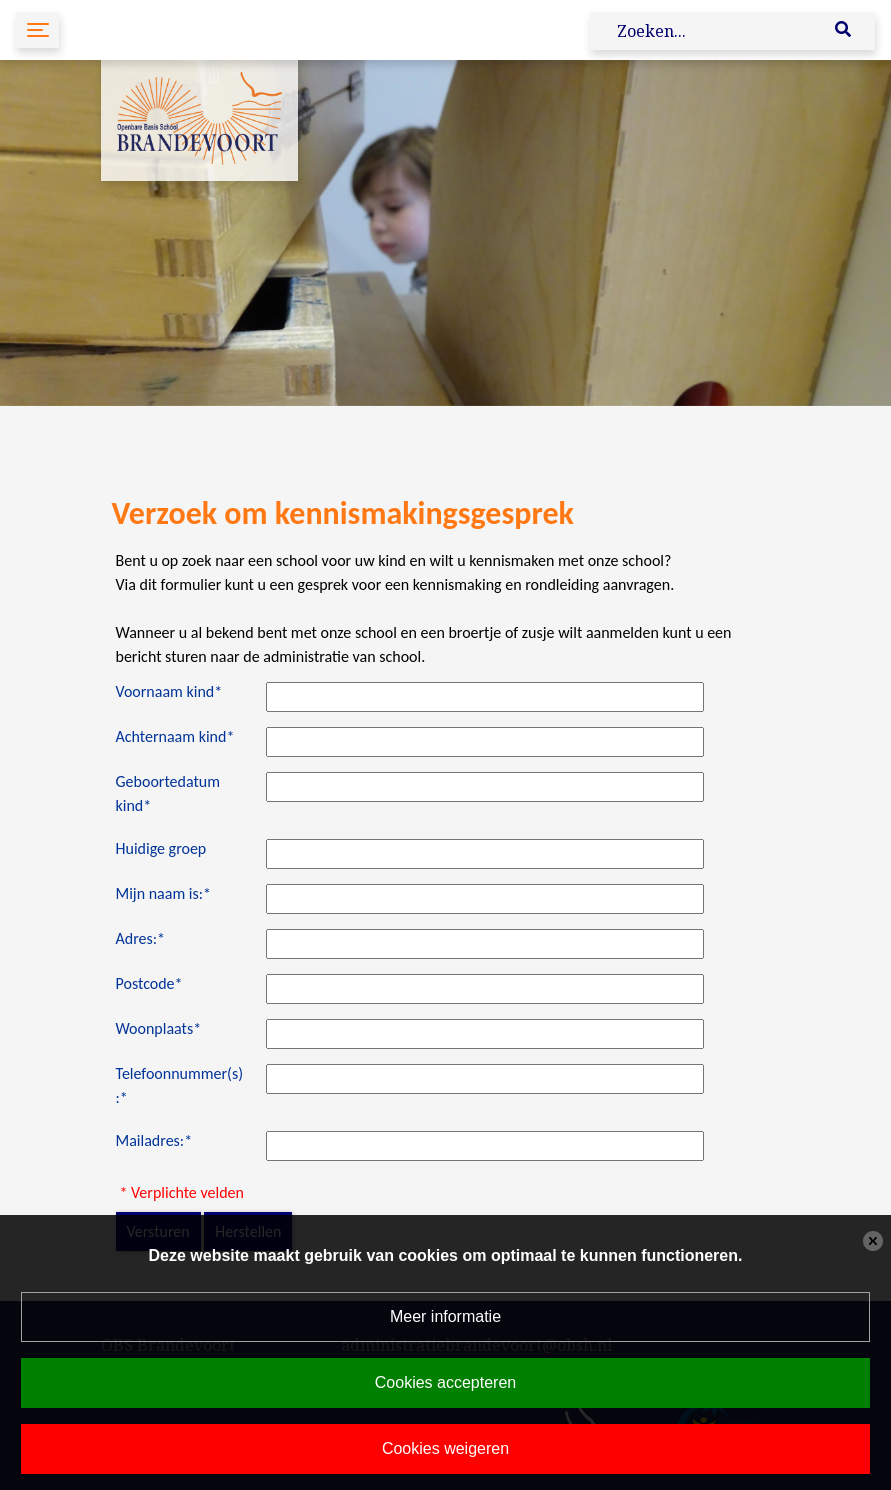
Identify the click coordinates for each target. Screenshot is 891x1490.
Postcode (149, 983)
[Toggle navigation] (37, 29)
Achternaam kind (175, 736)
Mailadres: (154, 1140)
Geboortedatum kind (168, 793)
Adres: (141, 938)
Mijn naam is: (164, 893)
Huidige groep (161, 848)
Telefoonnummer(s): (180, 1085)
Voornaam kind (169, 691)
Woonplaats (159, 1028)
